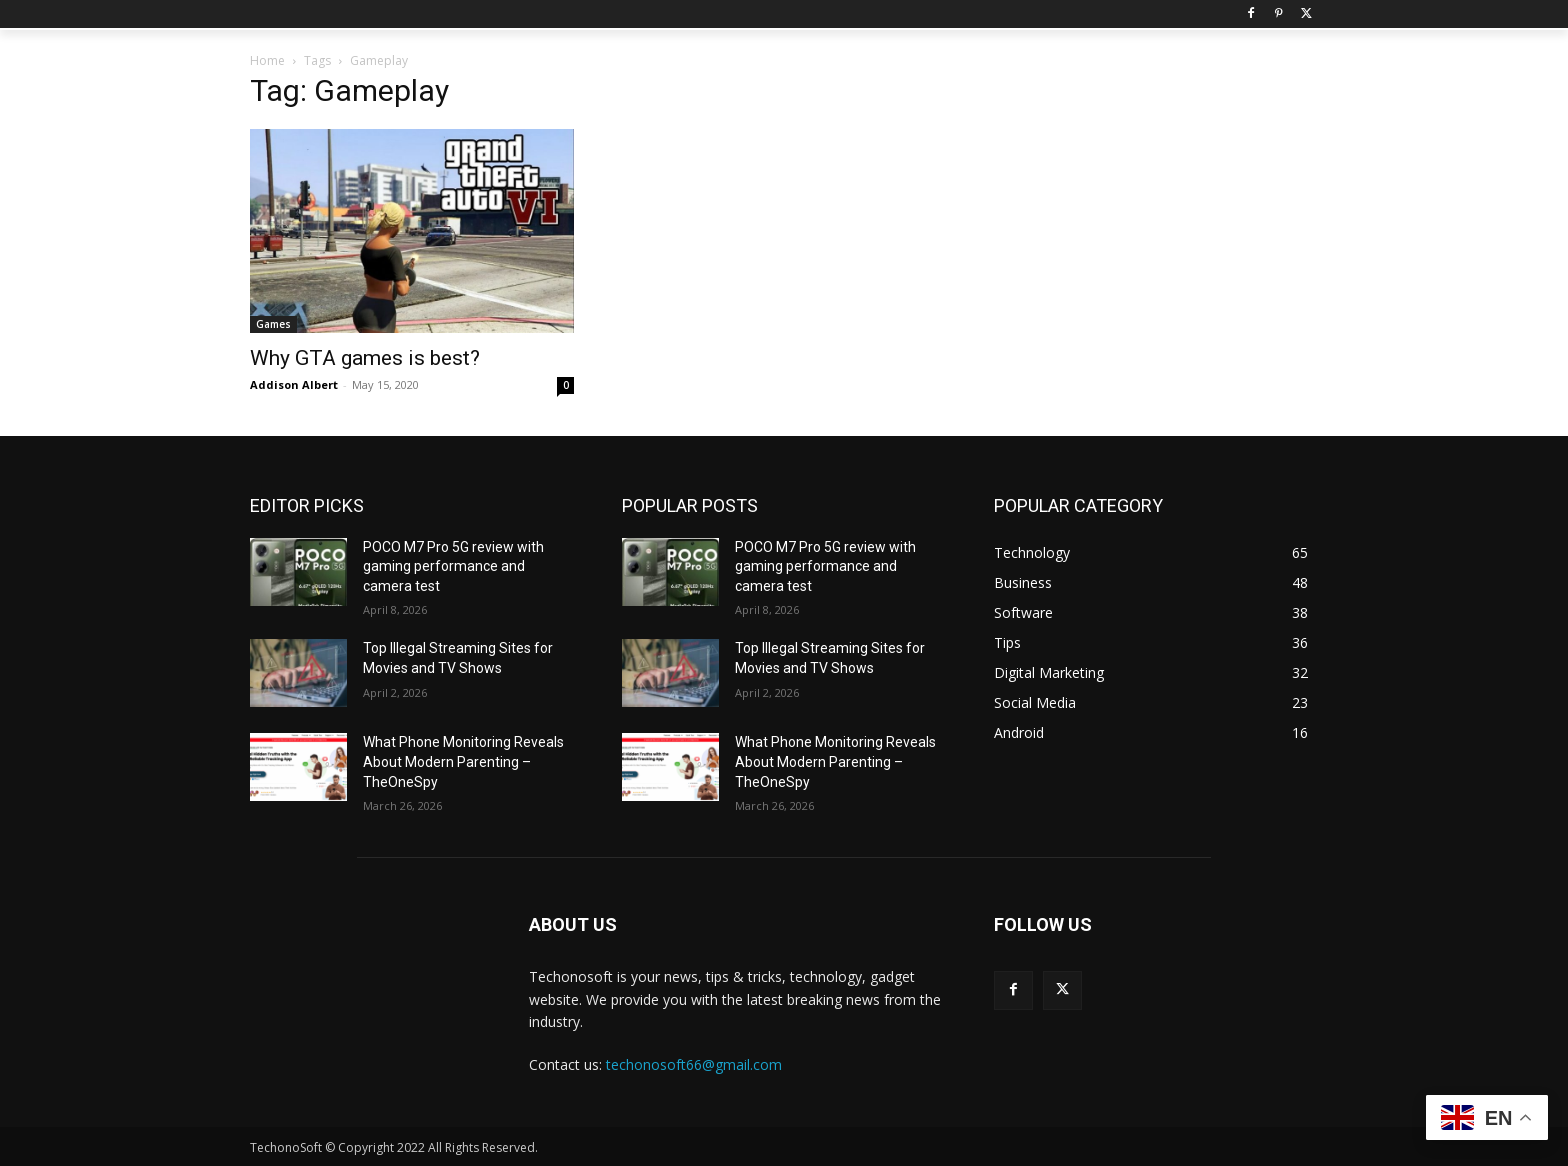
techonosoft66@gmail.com (694, 1064)
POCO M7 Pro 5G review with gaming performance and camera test (453, 566)
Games (273, 324)
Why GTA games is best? (365, 358)
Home (267, 60)
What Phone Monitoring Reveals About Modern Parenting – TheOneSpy (463, 761)
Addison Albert (294, 384)
